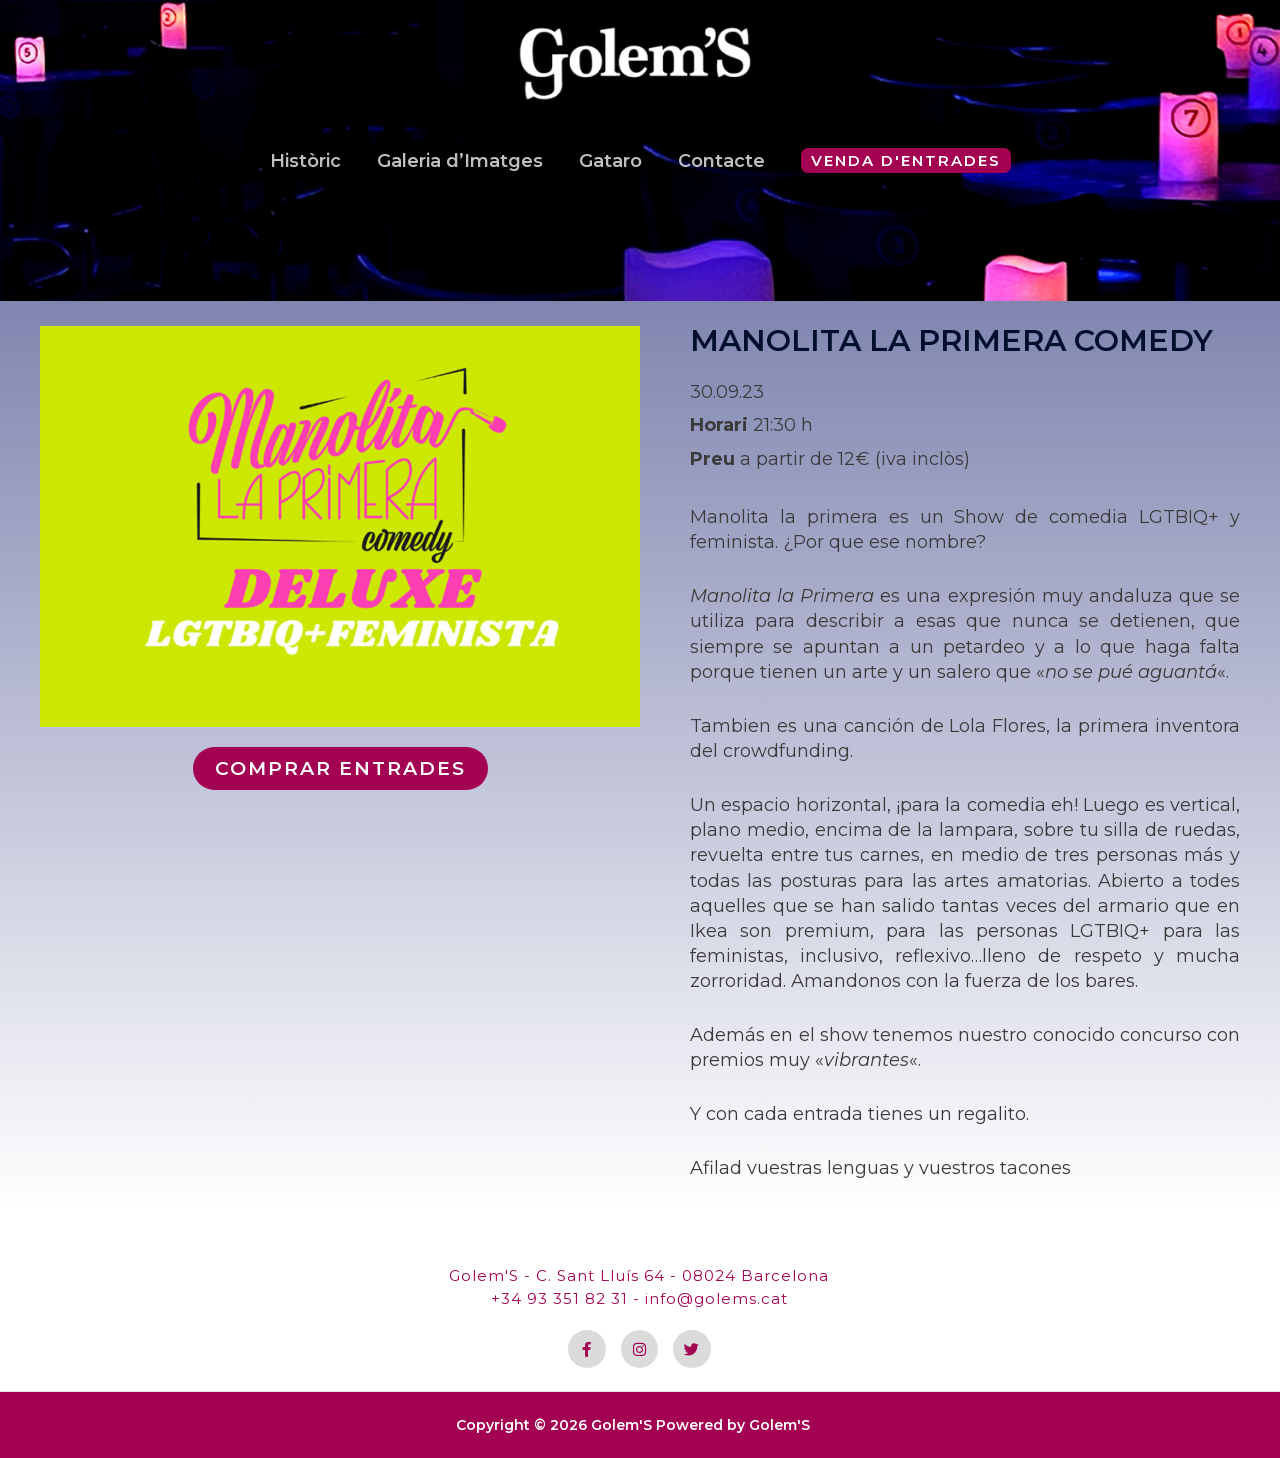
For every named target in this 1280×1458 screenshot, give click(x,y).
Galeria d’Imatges (460, 176)
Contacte (721, 176)
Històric (305, 176)
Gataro (610, 176)
